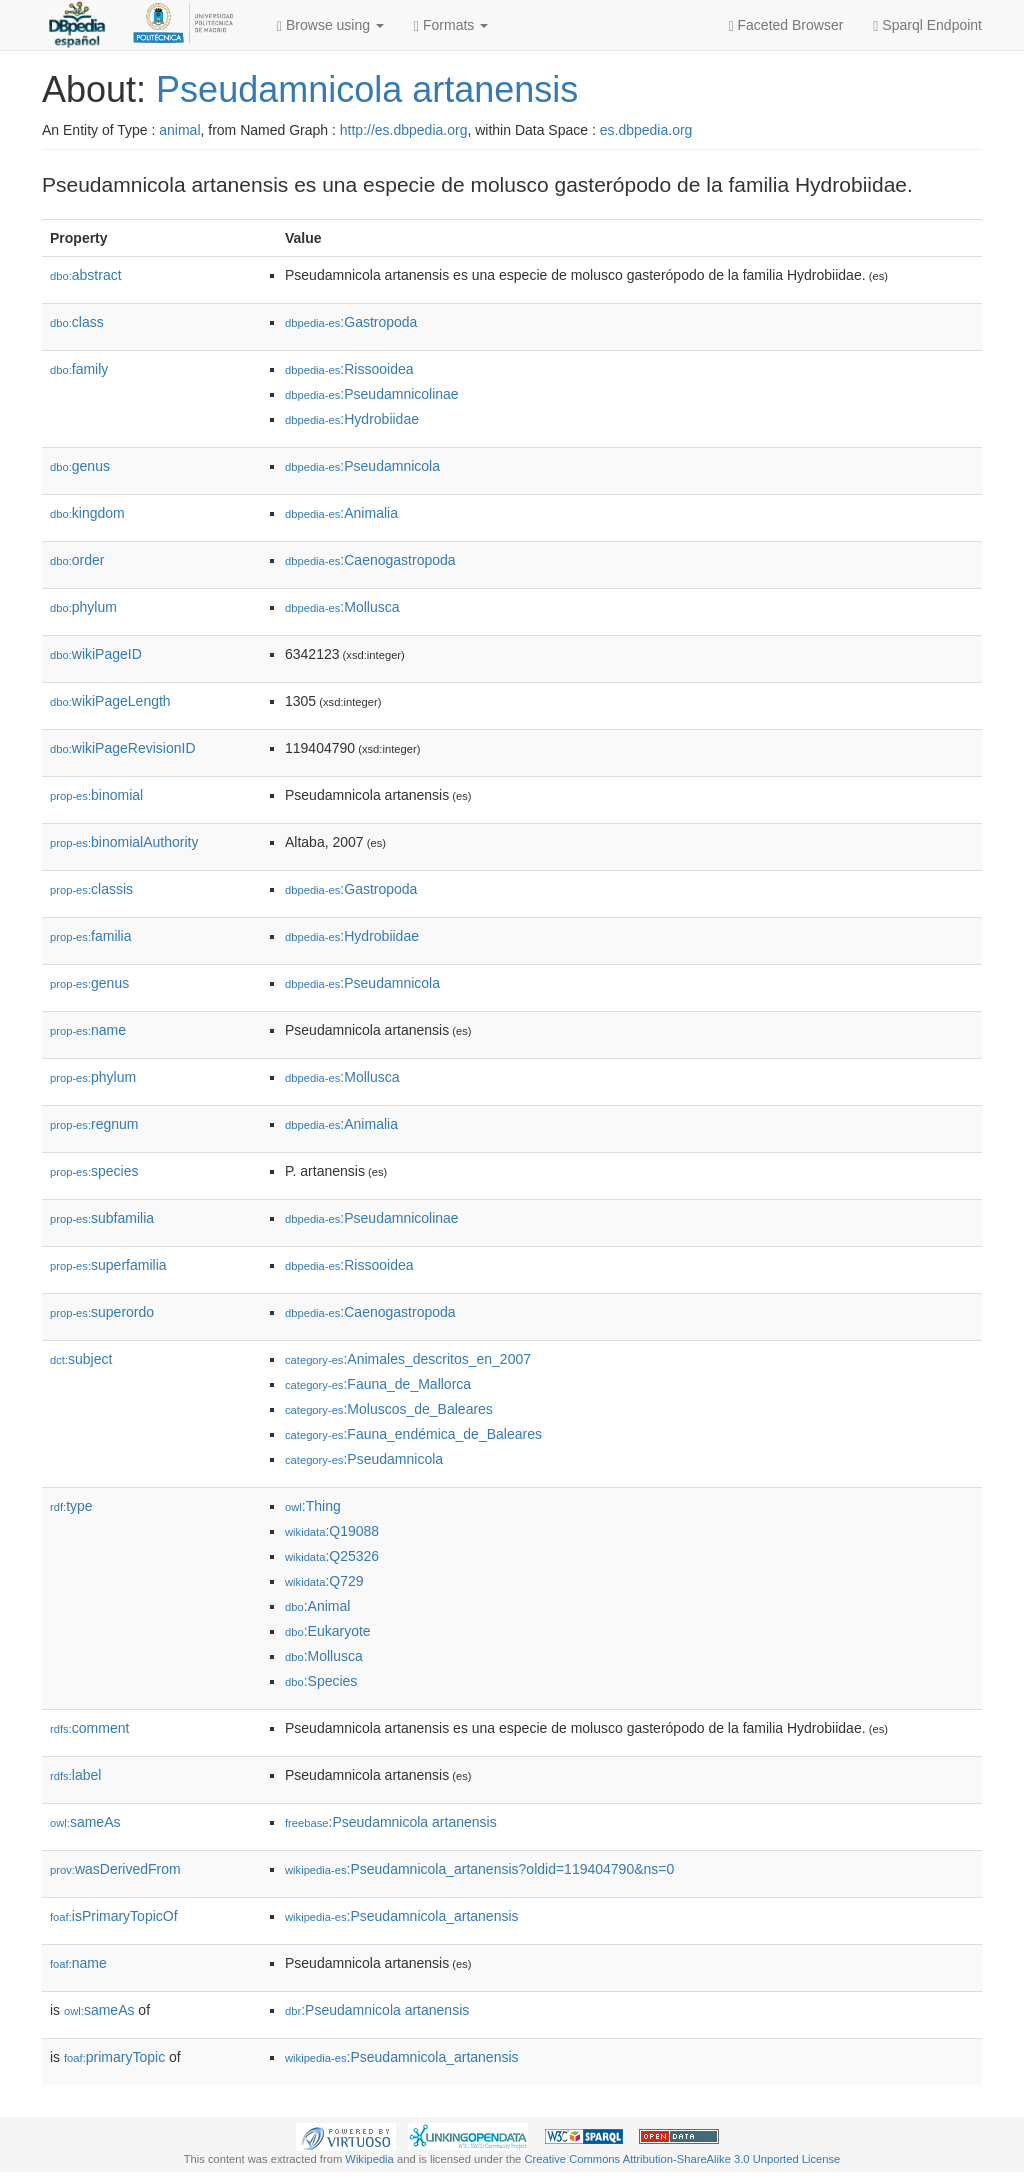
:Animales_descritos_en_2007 (408, 1359)
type (71, 1506)
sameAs (85, 1822)
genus (80, 466)
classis (91, 889)
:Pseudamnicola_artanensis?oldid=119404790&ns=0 (479, 1869)
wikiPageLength (110, 701)
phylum (83, 607)
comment (89, 1728)
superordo (102, 1312)
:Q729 (324, 1581)
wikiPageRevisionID (123, 748)
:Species (321, 1681)
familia (91, 936)
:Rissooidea (349, 369)
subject (81, 1359)
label (75, 1775)
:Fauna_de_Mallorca (378, 1384)
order (77, 560)
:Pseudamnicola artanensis (391, 1822)
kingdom (87, 513)
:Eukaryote (328, 1631)
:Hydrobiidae (352, 419)
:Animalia (341, 513)
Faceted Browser (786, 25)
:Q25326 (332, 1556)
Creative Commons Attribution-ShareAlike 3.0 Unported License (682, 2159)
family (79, 369)
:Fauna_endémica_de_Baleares (413, 1434)
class (77, 322)
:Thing (313, 1506)
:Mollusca (342, 607)
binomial (96, 795)
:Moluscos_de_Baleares (389, 1409)
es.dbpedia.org (646, 130)
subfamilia (102, 1218)
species (94, 1171)
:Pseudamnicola (362, 466)
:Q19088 (332, 1531)
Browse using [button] (330, 25)
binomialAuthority (124, 842)
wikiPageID (96, 654)
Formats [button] (451, 25)
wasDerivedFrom (115, 1869)
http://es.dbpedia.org (404, 130)
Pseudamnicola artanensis (367, 89)
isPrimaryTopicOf (114, 1916)
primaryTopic (114, 2057)
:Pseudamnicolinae (372, 394)
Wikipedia (369, 2159)
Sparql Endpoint (927, 25)
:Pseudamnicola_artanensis (402, 1916)
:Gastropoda (351, 322)
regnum (94, 1124)
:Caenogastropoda (370, 560)
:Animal (317, 1606)
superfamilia (108, 1265)
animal (179, 130)
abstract (86, 275)
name (88, 1030)
